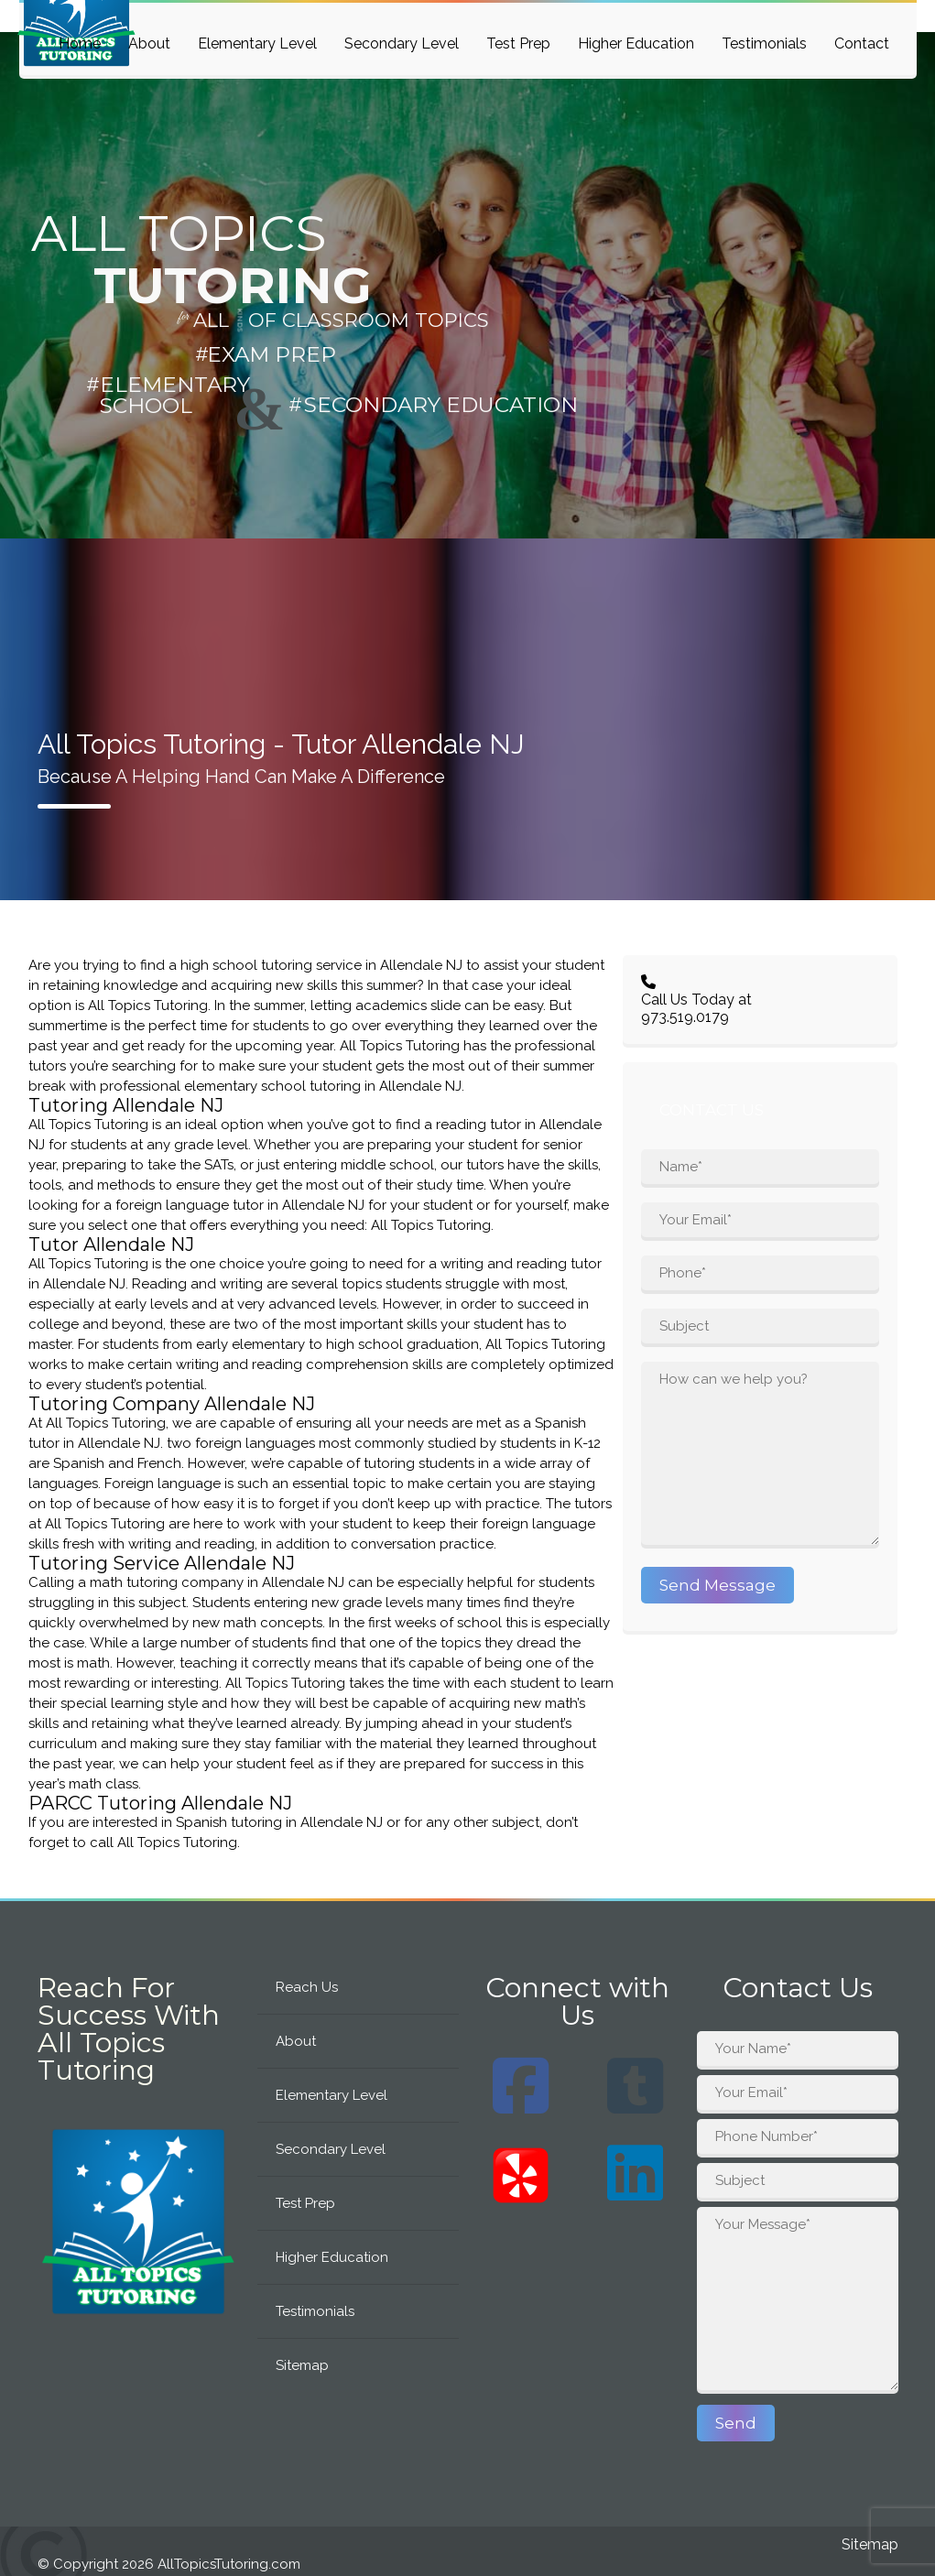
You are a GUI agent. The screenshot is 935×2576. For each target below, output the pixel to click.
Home (80, 43)
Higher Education (636, 43)
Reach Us (307, 1987)
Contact (861, 43)
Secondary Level (401, 43)
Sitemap (302, 2365)
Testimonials (764, 43)
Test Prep (518, 43)
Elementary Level (257, 43)
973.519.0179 (685, 1017)
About (149, 43)
